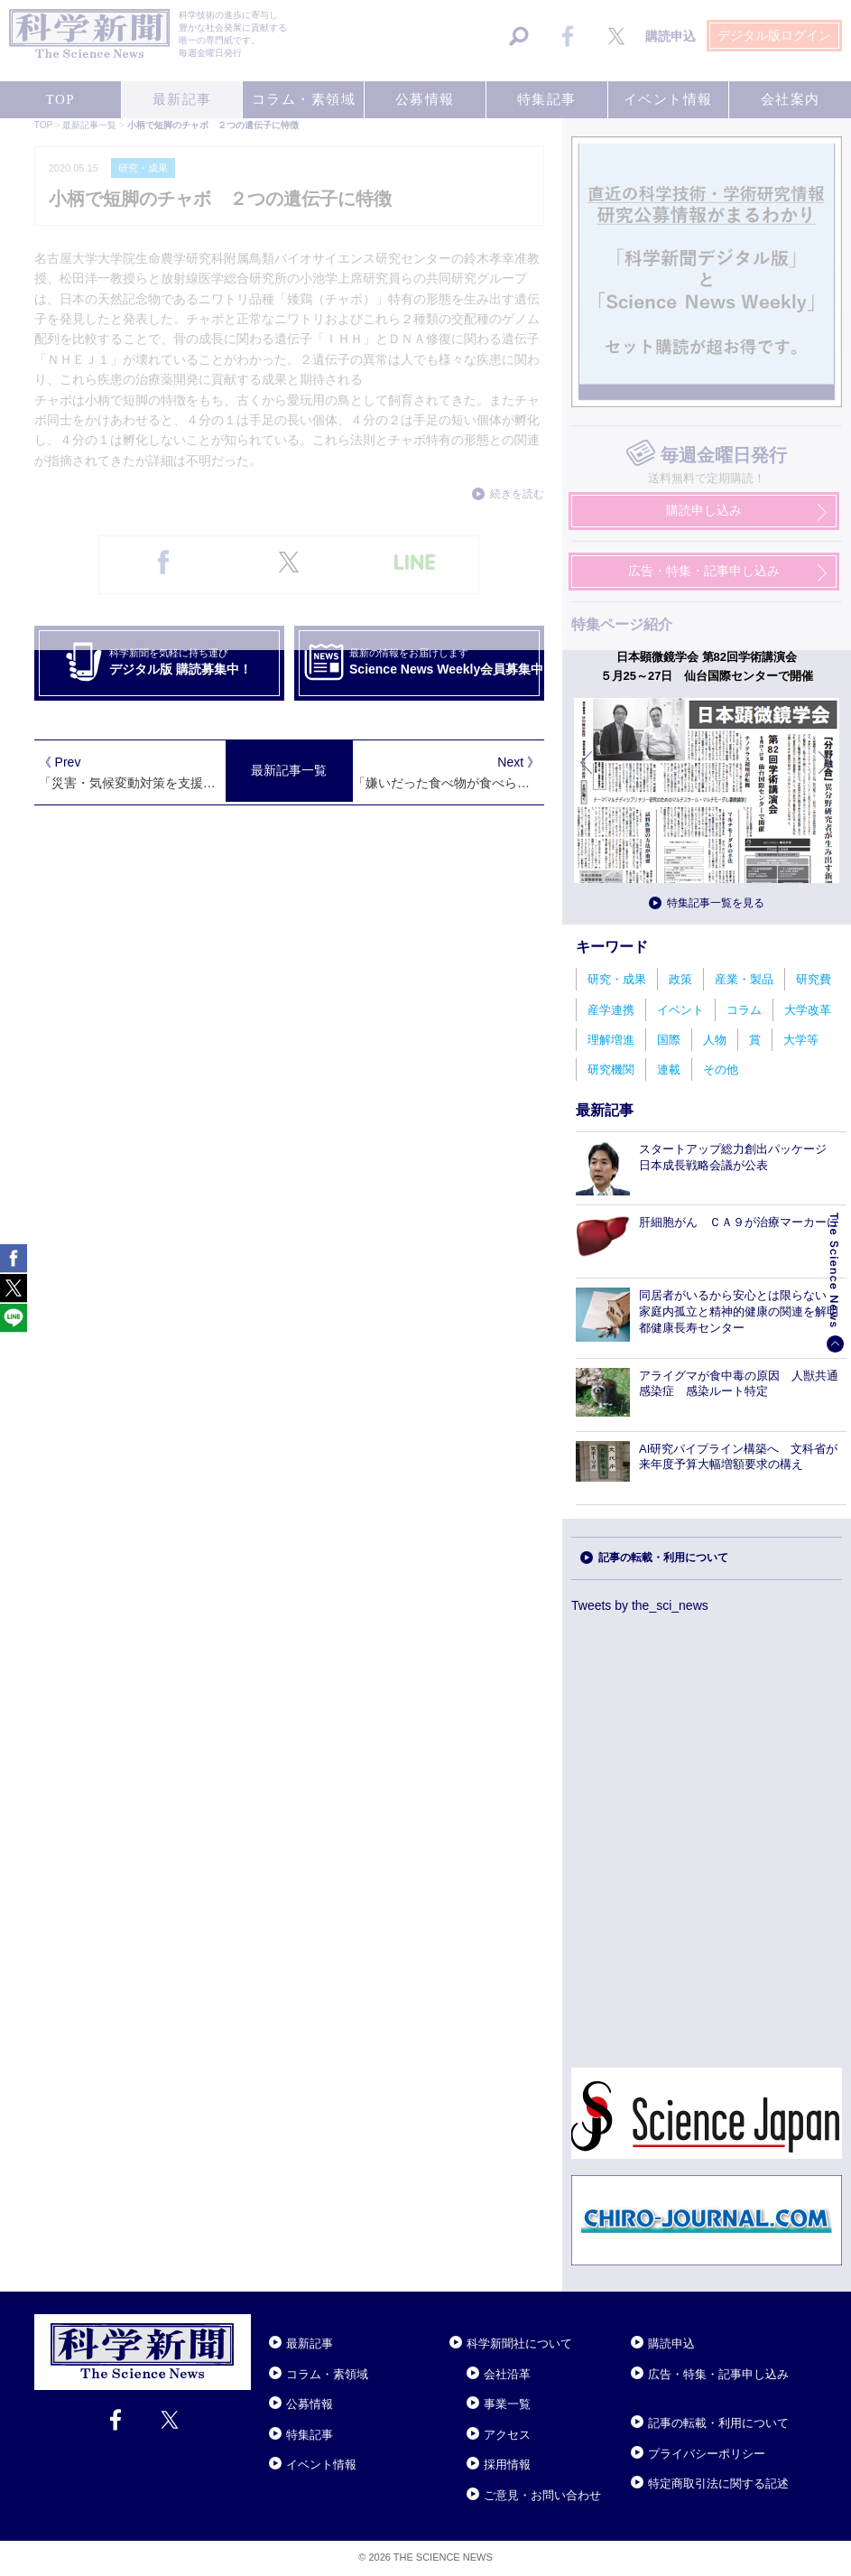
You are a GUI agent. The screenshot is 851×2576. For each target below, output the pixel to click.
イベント (680, 1010)
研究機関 (610, 1069)
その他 (720, 1069)
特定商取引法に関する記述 (718, 2483)
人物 (714, 1039)
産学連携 (610, 1010)
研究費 (813, 979)
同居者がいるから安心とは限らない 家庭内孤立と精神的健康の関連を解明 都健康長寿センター (744, 1311)
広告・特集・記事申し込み (718, 2374)
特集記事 (309, 2434)
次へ (826, 776)
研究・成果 (616, 979)
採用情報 (507, 2464)
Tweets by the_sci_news (639, 1605)
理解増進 (610, 1039)
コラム (744, 1010)
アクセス (507, 2434)
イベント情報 (321, 2464)
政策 (680, 979)
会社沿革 (507, 2374)
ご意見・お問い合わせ (542, 2495)
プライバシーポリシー (706, 2453)
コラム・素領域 (327, 2374)
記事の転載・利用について (663, 1557)
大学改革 (807, 1010)
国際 (668, 1039)
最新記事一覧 (289, 770)
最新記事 (309, 2343)
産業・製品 (744, 979)
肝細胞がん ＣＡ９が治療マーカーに (738, 1222)
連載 (668, 1069)
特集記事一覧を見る (715, 903)
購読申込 (671, 2343)
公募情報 (309, 2404)
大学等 (801, 1039)
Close (267, 2321)
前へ (587, 776)
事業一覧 (507, 2404)
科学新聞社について (519, 2343)
